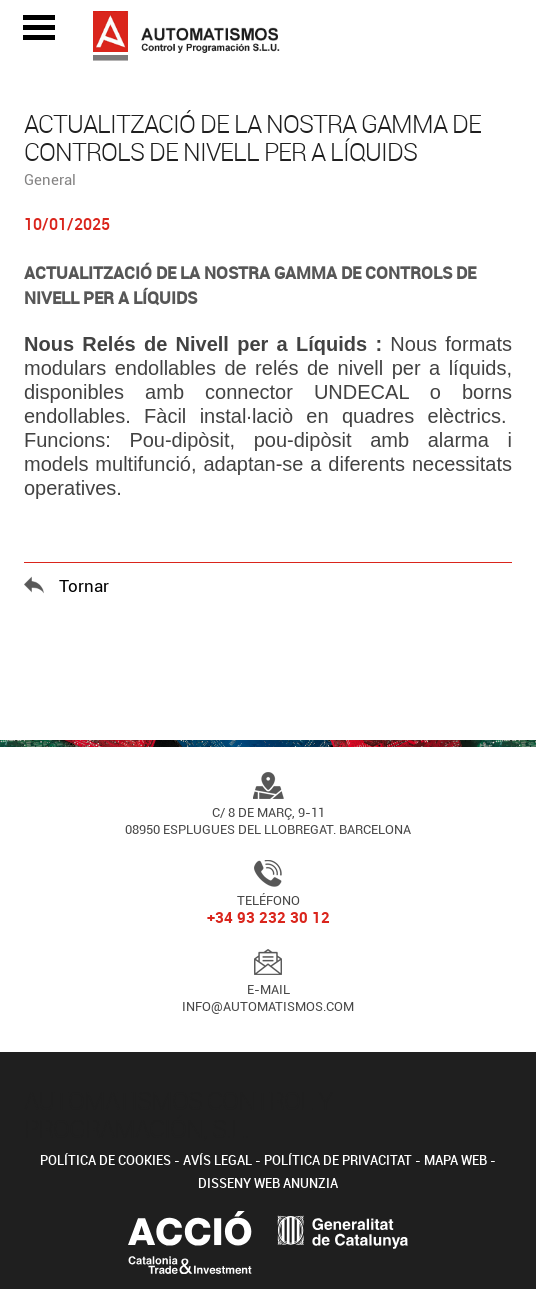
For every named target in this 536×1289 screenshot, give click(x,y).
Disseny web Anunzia (268, 1183)
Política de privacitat (338, 1160)
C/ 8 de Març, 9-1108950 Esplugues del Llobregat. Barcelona (268, 807)
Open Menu (39, 27)
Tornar (84, 586)
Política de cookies (105, 1160)
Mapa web (455, 1160)
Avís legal (217, 1160)
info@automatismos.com (268, 1006)
